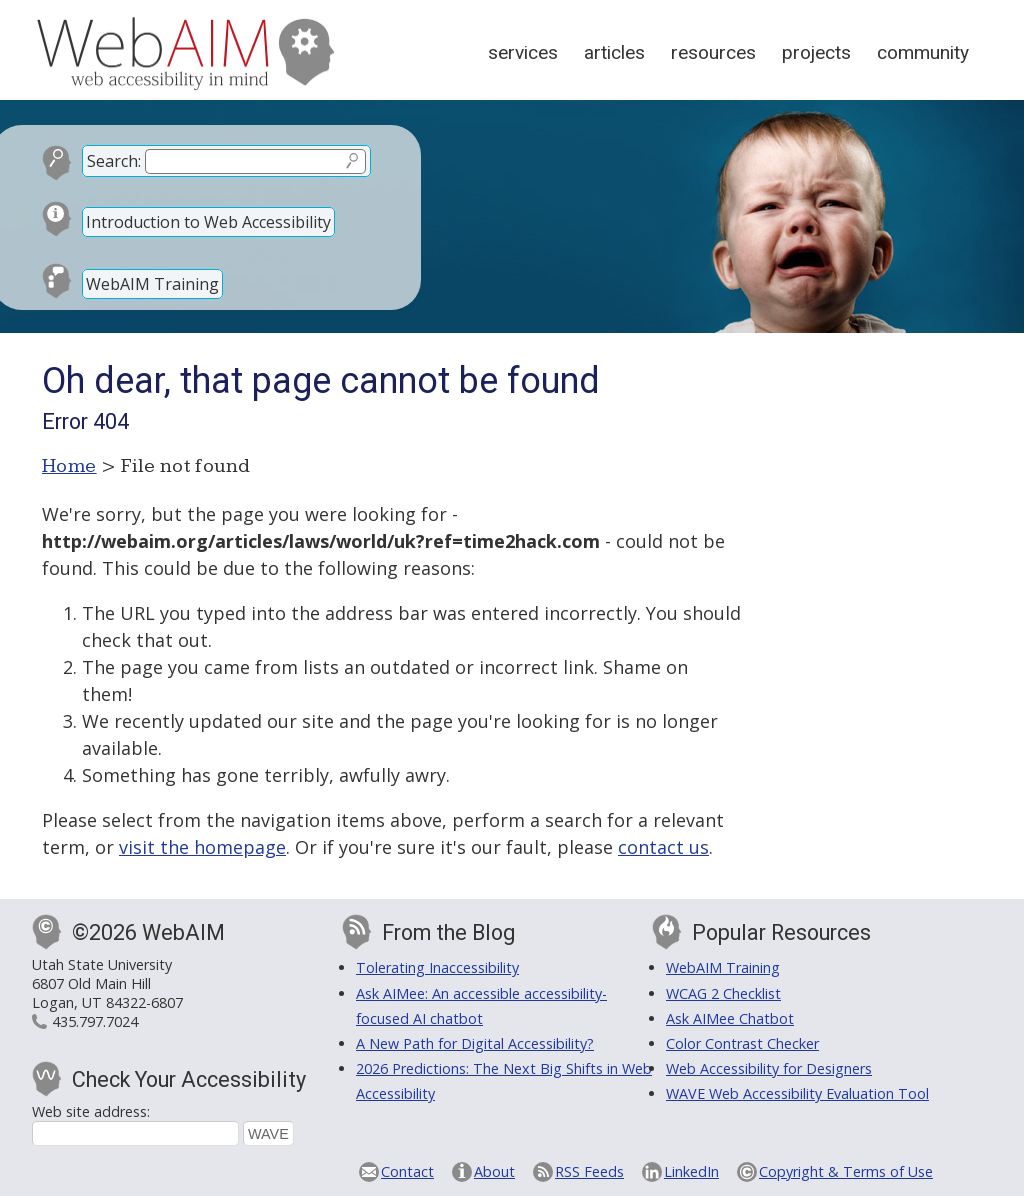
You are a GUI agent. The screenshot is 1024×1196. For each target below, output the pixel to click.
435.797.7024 (95, 1021)
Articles (614, 52)
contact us (663, 847)
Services (523, 52)
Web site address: (91, 1111)
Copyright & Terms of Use (846, 1171)
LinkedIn (691, 1171)
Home (69, 466)
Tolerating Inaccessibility (437, 967)
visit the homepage (202, 847)
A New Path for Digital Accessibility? (475, 1043)
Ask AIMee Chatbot (730, 1018)
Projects (816, 52)
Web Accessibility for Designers (769, 1068)
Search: (114, 161)
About (494, 1171)
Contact (407, 1171)
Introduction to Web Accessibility (208, 222)
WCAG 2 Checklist (723, 993)
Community (923, 52)
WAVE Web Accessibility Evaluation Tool (797, 1093)
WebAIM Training (152, 284)
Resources (713, 52)
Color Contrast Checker (742, 1043)
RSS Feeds (589, 1171)
